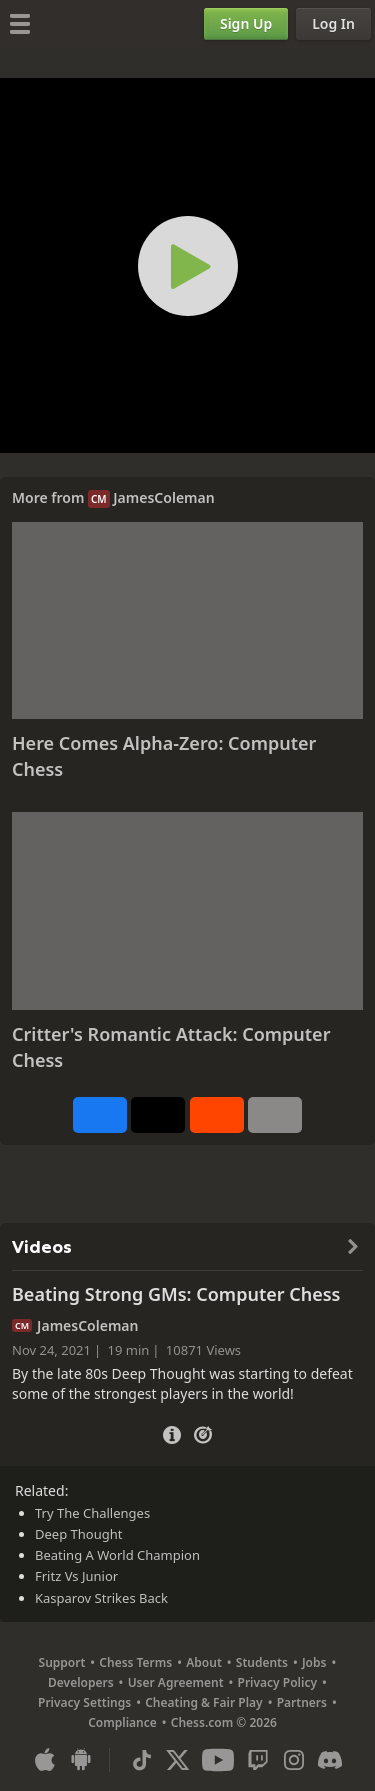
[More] (275, 1115)
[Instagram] (294, 1760)
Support (62, 1662)
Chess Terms (135, 1662)
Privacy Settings (84, 1702)
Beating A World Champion (117, 1555)
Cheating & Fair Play (204, 1702)
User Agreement (176, 1682)
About (204, 1662)
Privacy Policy (277, 1682)
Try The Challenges (92, 1513)
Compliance (122, 1722)
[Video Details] (172, 1432)
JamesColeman (163, 497)
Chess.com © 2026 (224, 1722)
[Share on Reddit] (217, 1115)
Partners (302, 1702)
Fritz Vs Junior (76, 1576)
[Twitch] (258, 1760)
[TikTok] (142, 1760)
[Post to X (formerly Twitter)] (158, 1115)
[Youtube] (218, 1760)
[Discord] (330, 1760)
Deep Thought (78, 1534)
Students (262, 1662)
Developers (81, 1682)
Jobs (314, 1662)
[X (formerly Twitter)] (178, 1760)
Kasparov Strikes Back (101, 1598)
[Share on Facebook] (100, 1115)
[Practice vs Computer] (203, 1433)
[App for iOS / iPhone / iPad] (45, 1760)
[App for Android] (81, 1760)
